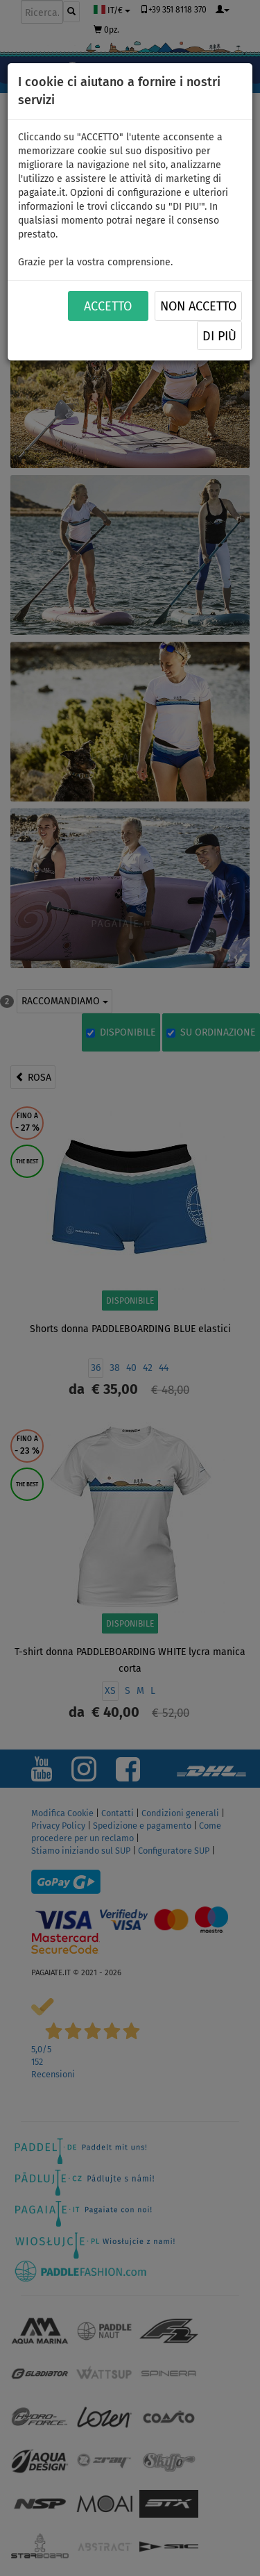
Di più (219, 336)
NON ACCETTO (198, 306)
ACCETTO (107, 306)
